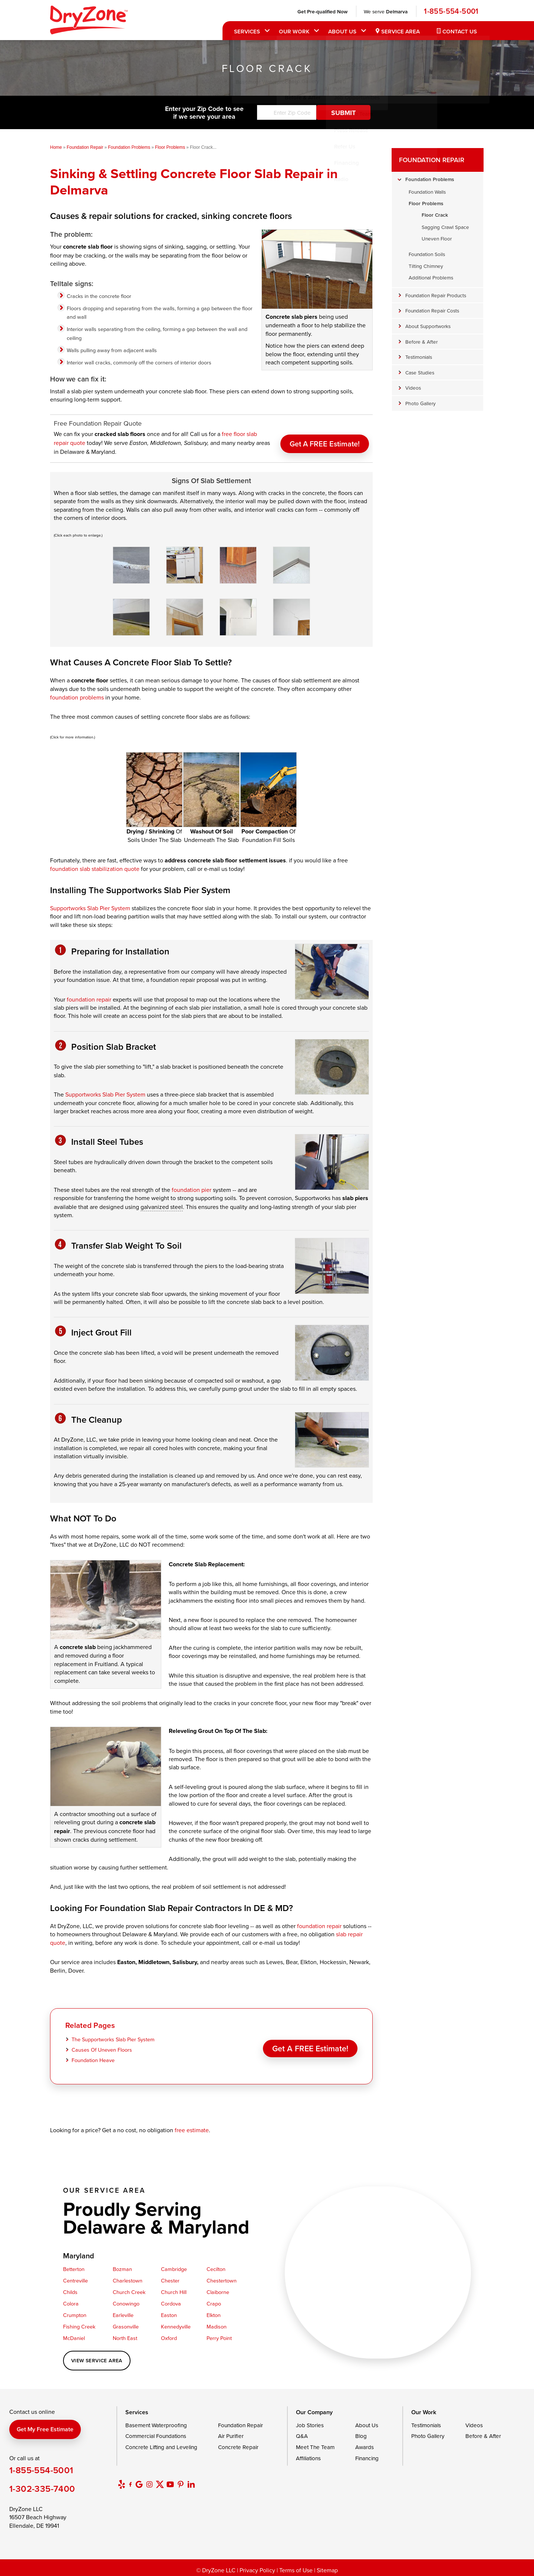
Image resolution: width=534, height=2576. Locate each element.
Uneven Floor (437, 238)
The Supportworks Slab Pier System (113, 2037)
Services (246, 31)
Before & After (421, 341)
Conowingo (126, 2301)
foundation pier (191, 1187)
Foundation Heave (93, 2057)
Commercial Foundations (155, 2433)
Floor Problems (426, 203)
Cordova (171, 2301)
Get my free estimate (45, 2426)
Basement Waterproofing (156, 2422)
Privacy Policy (257, 2567)
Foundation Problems (429, 179)
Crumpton (74, 2312)
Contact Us (458, 31)
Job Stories (310, 2422)
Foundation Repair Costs (432, 310)
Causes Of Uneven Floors (102, 2047)
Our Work (293, 31)
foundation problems (77, 694)
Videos (413, 387)
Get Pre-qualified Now (321, 11)
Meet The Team (315, 2444)
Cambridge (174, 2266)
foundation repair (89, 996)
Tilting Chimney (426, 265)
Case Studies (419, 372)
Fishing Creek (79, 2324)
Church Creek (129, 2289)
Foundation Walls (427, 191)
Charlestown (127, 2278)
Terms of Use (296, 2567)
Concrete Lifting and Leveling (161, 2444)
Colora (71, 2301)
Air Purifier (231, 2433)
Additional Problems (431, 277)
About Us (341, 31)
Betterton (74, 2266)
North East (125, 2335)
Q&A (302, 2433)
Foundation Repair (431, 159)
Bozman (122, 2266)
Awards (364, 2444)
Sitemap (327, 2567)
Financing (367, 2455)
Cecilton (216, 2266)
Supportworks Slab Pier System (90, 905)
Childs (70, 2289)
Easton (169, 2312)
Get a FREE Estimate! (325, 438)
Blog (361, 2433)
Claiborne (218, 2289)
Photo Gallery (420, 403)
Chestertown (222, 2278)
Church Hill (174, 2289)
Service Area (399, 31)
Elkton (214, 2312)
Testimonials (418, 356)
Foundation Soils (427, 254)
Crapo (214, 2301)
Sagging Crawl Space (445, 226)
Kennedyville (176, 2324)
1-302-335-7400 (42, 2485)
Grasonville (126, 2324)
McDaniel (74, 2335)
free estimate (192, 2127)
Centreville (75, 2278)
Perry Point (219, 2335)
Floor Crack (435, 215)
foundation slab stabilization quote (94, 866)
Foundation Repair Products (435, 295)
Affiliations (308, 2455)
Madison (217, 2324)
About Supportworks (428, 326)
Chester (170, 2278)
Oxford (169, 2335)
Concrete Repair (238, 2444)
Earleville (123, 2312)
